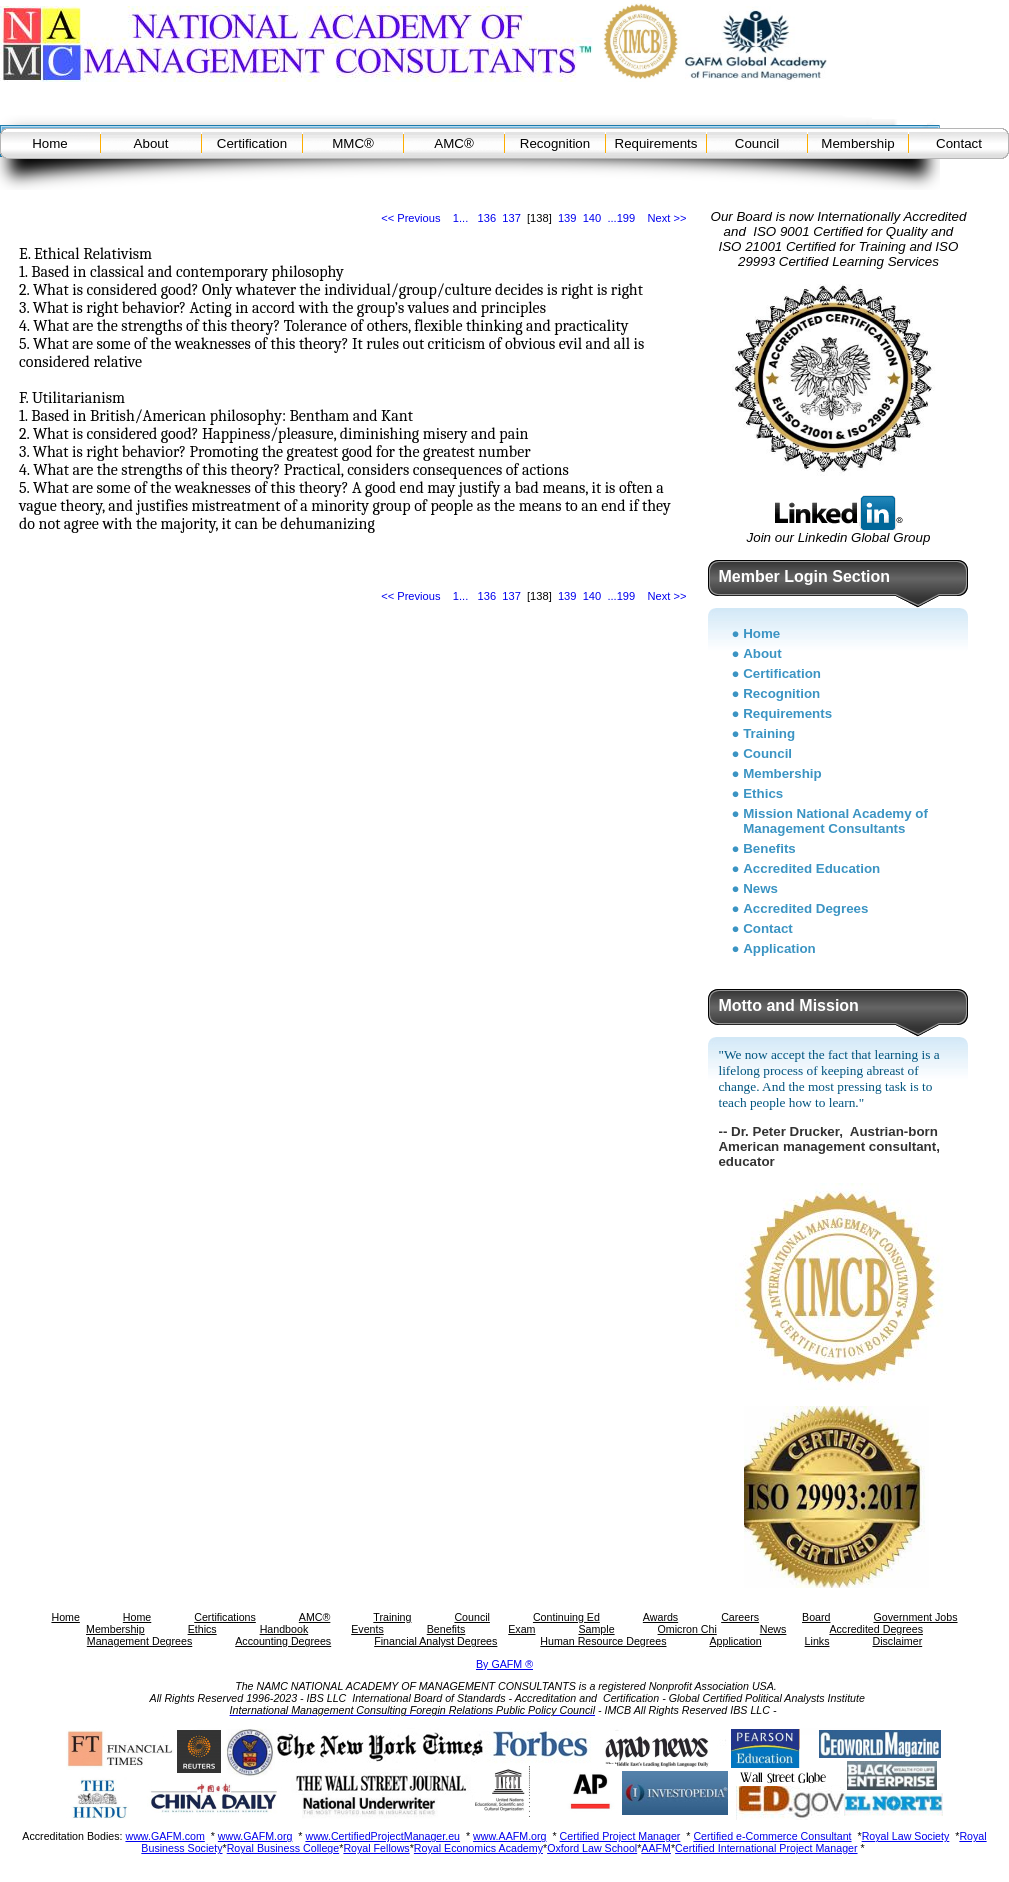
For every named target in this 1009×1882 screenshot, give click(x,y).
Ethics (763, 793)
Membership (857, 143)
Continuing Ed (566, 1617)
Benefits (769, 848)
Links (817, 1641)
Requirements (656, 143)
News (760, 888)
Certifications (225, 1617)
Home (50, 143)
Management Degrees (139, 1641)
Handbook (284, 1629)
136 (487, 218)
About (151, 143)
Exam (521, 1629)
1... (460, 218)
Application (779, 948)
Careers (740, 1617)
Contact (959, 143)
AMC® (453, 143)
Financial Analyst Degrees (435, 1641)
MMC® (353, 143)
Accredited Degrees (805, 908)
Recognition (555, 143)
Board (816, 1617)
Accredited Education (811, 868)
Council (757, 143)
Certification (252, 143)
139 (567, 218)
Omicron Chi (687, 1629)
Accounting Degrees (283, 1641)
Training (769, 733)
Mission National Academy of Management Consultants (835, 821)
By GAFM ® (504, 1664)
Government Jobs (915, 1617)
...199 (621, 218)
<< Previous (410, 218)
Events (367, 1629)
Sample (596, 1629)
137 (511, 218)
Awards (660, 1617)
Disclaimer (897, 1641)
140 (592, 218)
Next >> (667, 218)
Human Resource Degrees (603, 1641)
